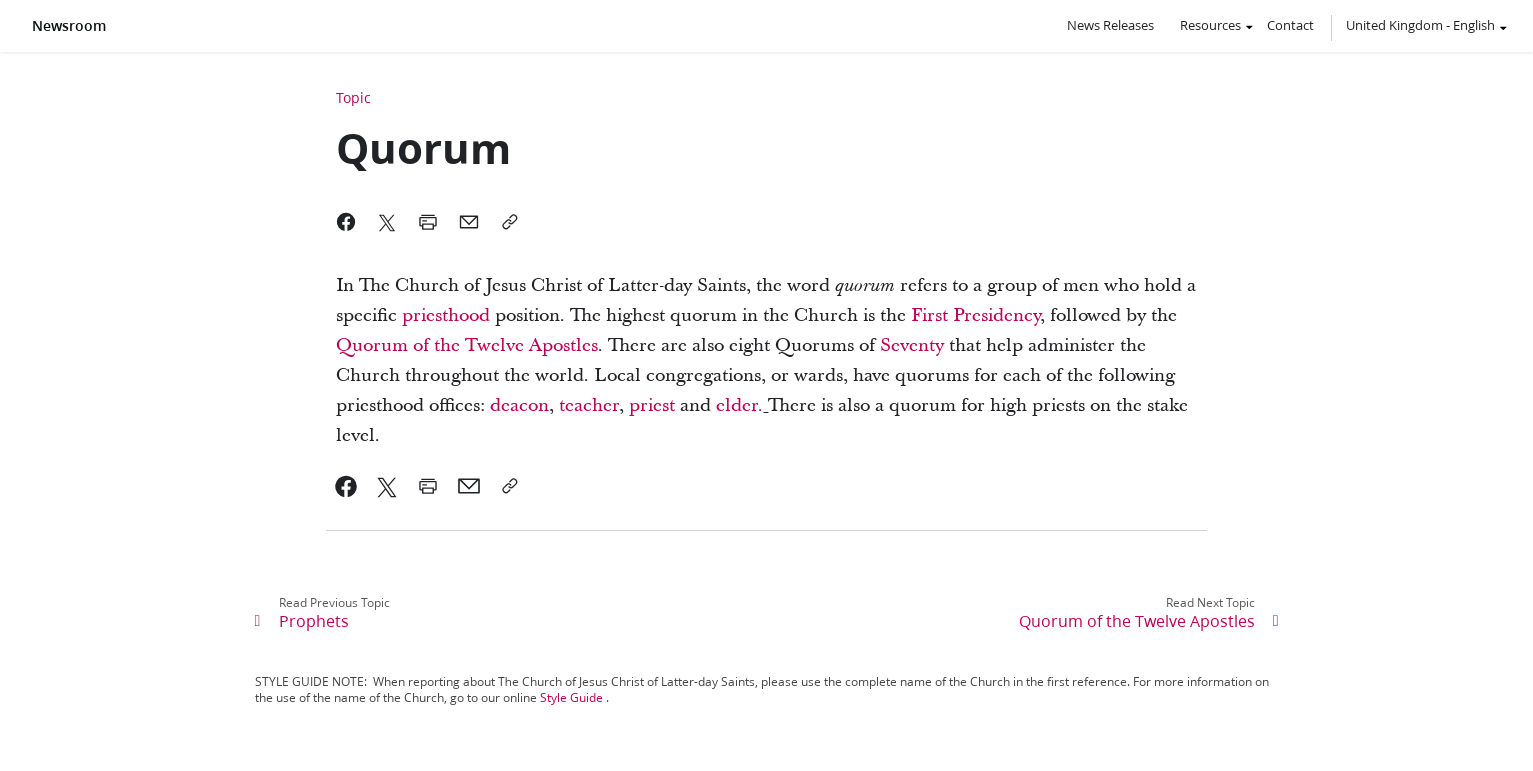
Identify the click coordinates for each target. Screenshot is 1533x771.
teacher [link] (589, 405)
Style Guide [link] (571, 697)
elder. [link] (739, 405)
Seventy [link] (912, 345)
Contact (1290, 25)
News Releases (1110, 25)
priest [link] (652, 405)
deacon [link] (519, 405)
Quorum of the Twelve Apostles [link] (467, 345)
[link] (346, 486)
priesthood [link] (446, 315)
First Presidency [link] (975, 315)
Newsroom (69, 26)
